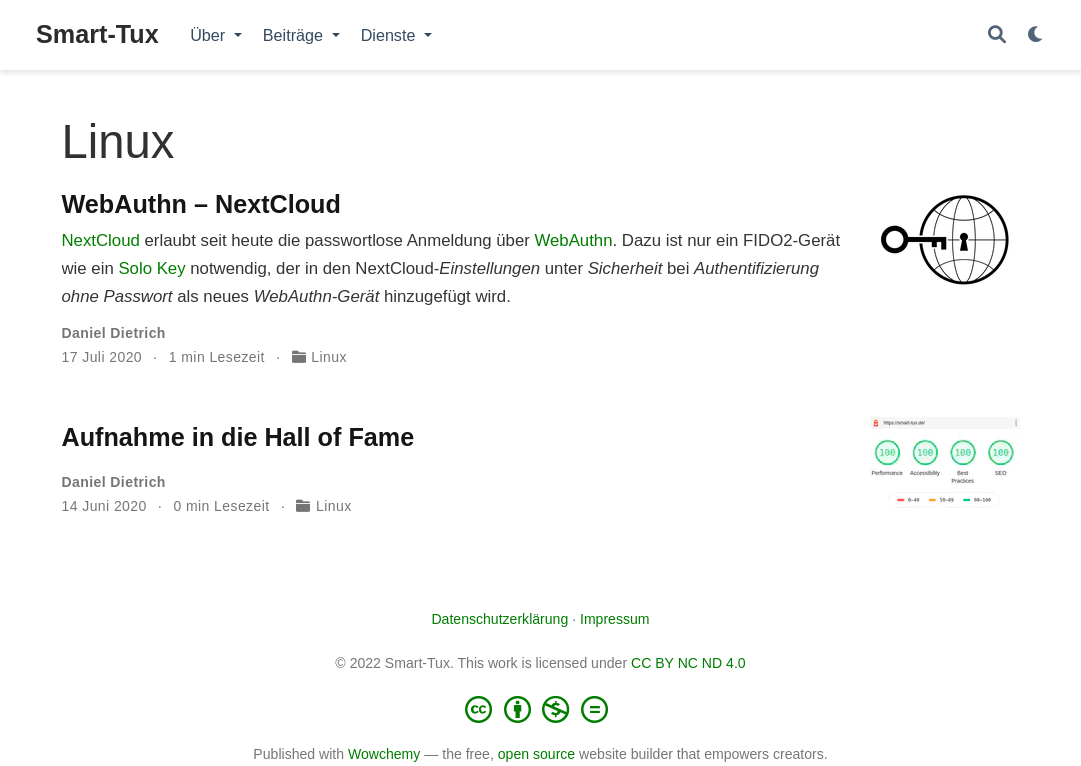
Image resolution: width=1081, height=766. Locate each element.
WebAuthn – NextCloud (201, 204)
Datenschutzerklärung (499, 619)
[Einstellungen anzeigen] (1036, 35)
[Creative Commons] (541, 709)
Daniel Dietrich (114, 333)
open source (536, 754)
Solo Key (151, 268)
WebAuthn (573, 240)
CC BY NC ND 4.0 (688, 663)
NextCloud (101, 240)
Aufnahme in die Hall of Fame (238, 437)
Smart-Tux (97, 34)
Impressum (615, 619)
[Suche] (997, 35)
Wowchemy (384, 754)
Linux (329, 357)
